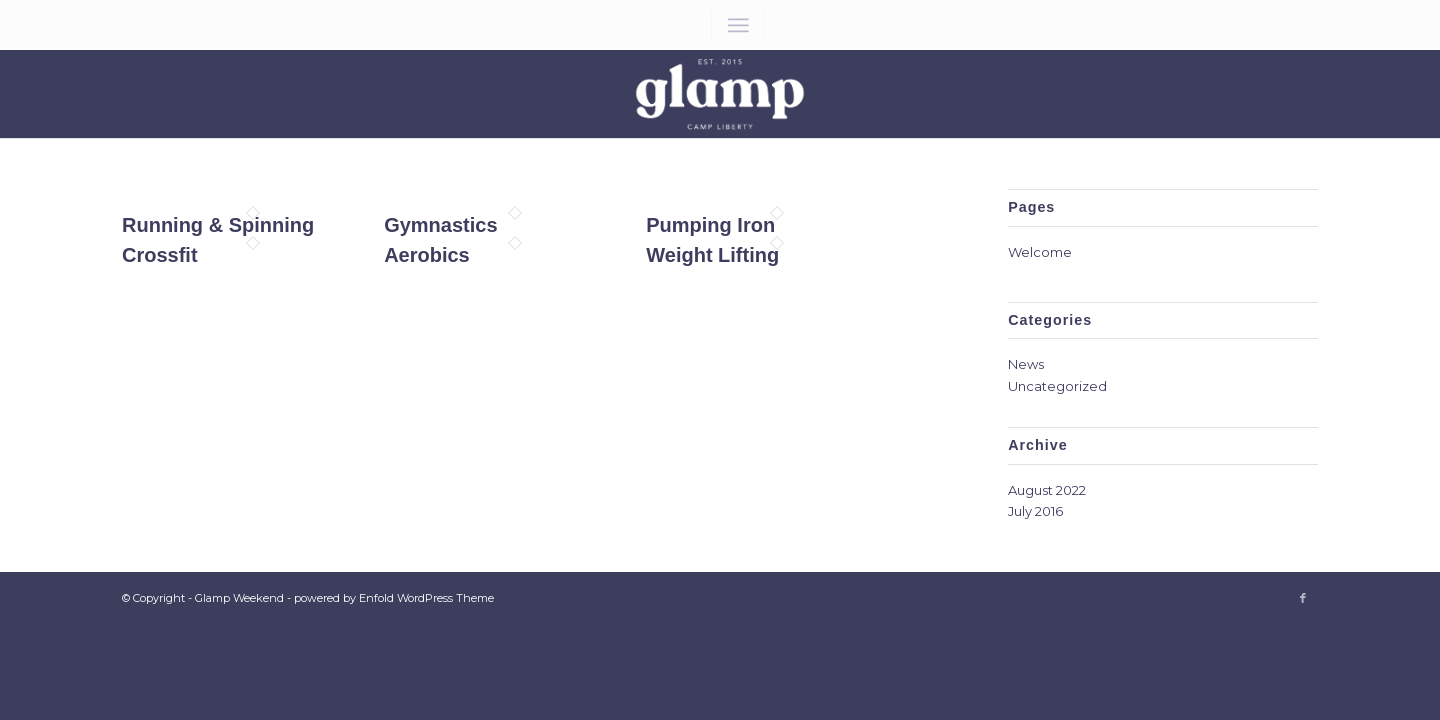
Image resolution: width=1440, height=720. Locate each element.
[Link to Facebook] (1303, 94)
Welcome (1040, 252)
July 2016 (1035, 511)
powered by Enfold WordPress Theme (394, 598)
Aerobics (427, 255)
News (1026, 364)
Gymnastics (440, 225)
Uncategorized (1057, 386)
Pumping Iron (710, 225)
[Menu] (738, 25)
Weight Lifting (712, 255)
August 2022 (1047, 490)
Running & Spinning (218, 225)
